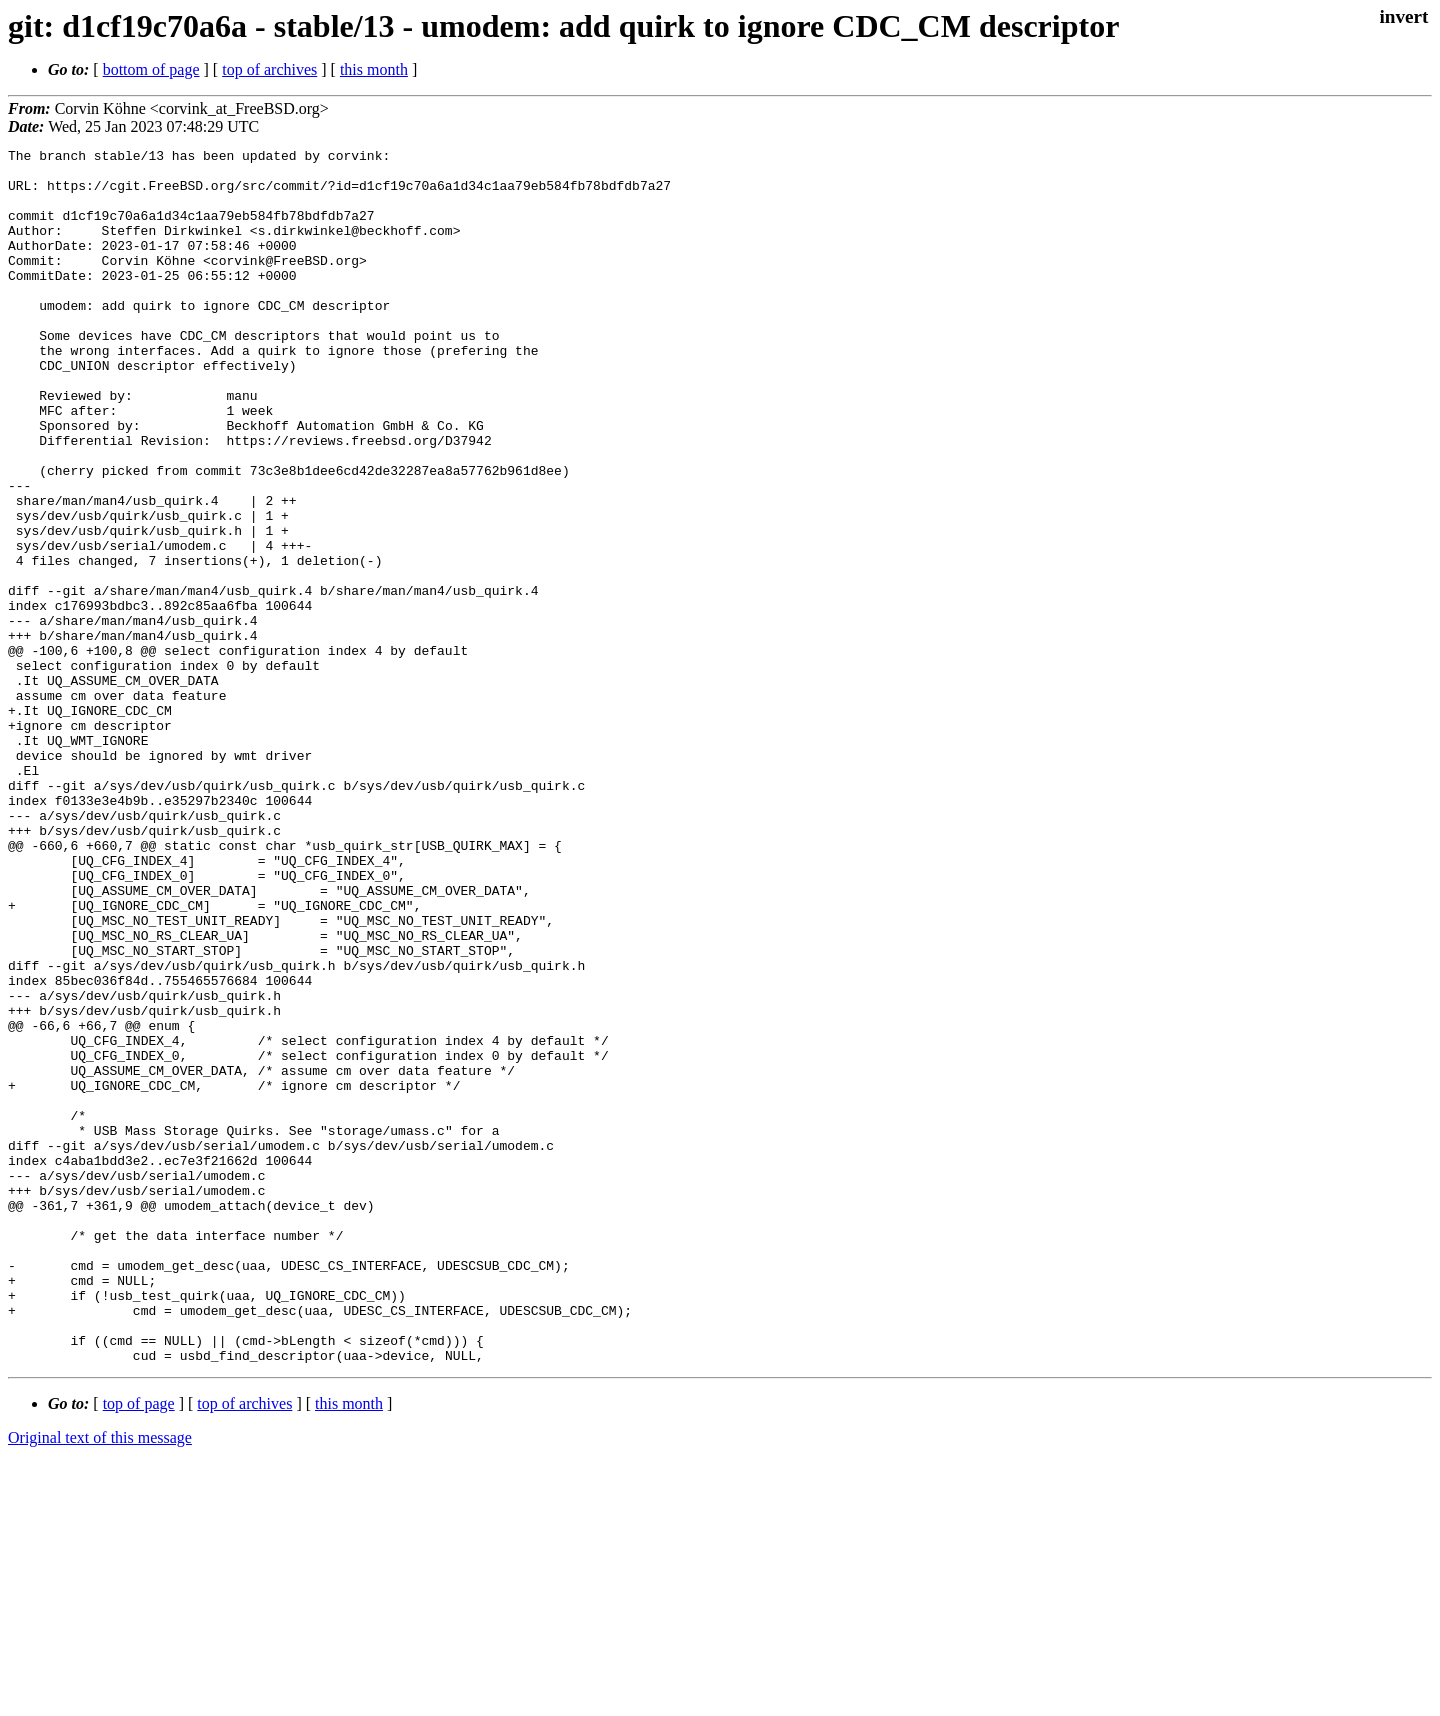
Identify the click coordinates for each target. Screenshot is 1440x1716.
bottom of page (151, 69)
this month (374, 69)
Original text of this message (100, 1680)
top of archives (269, 69)
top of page (139, 1646)
